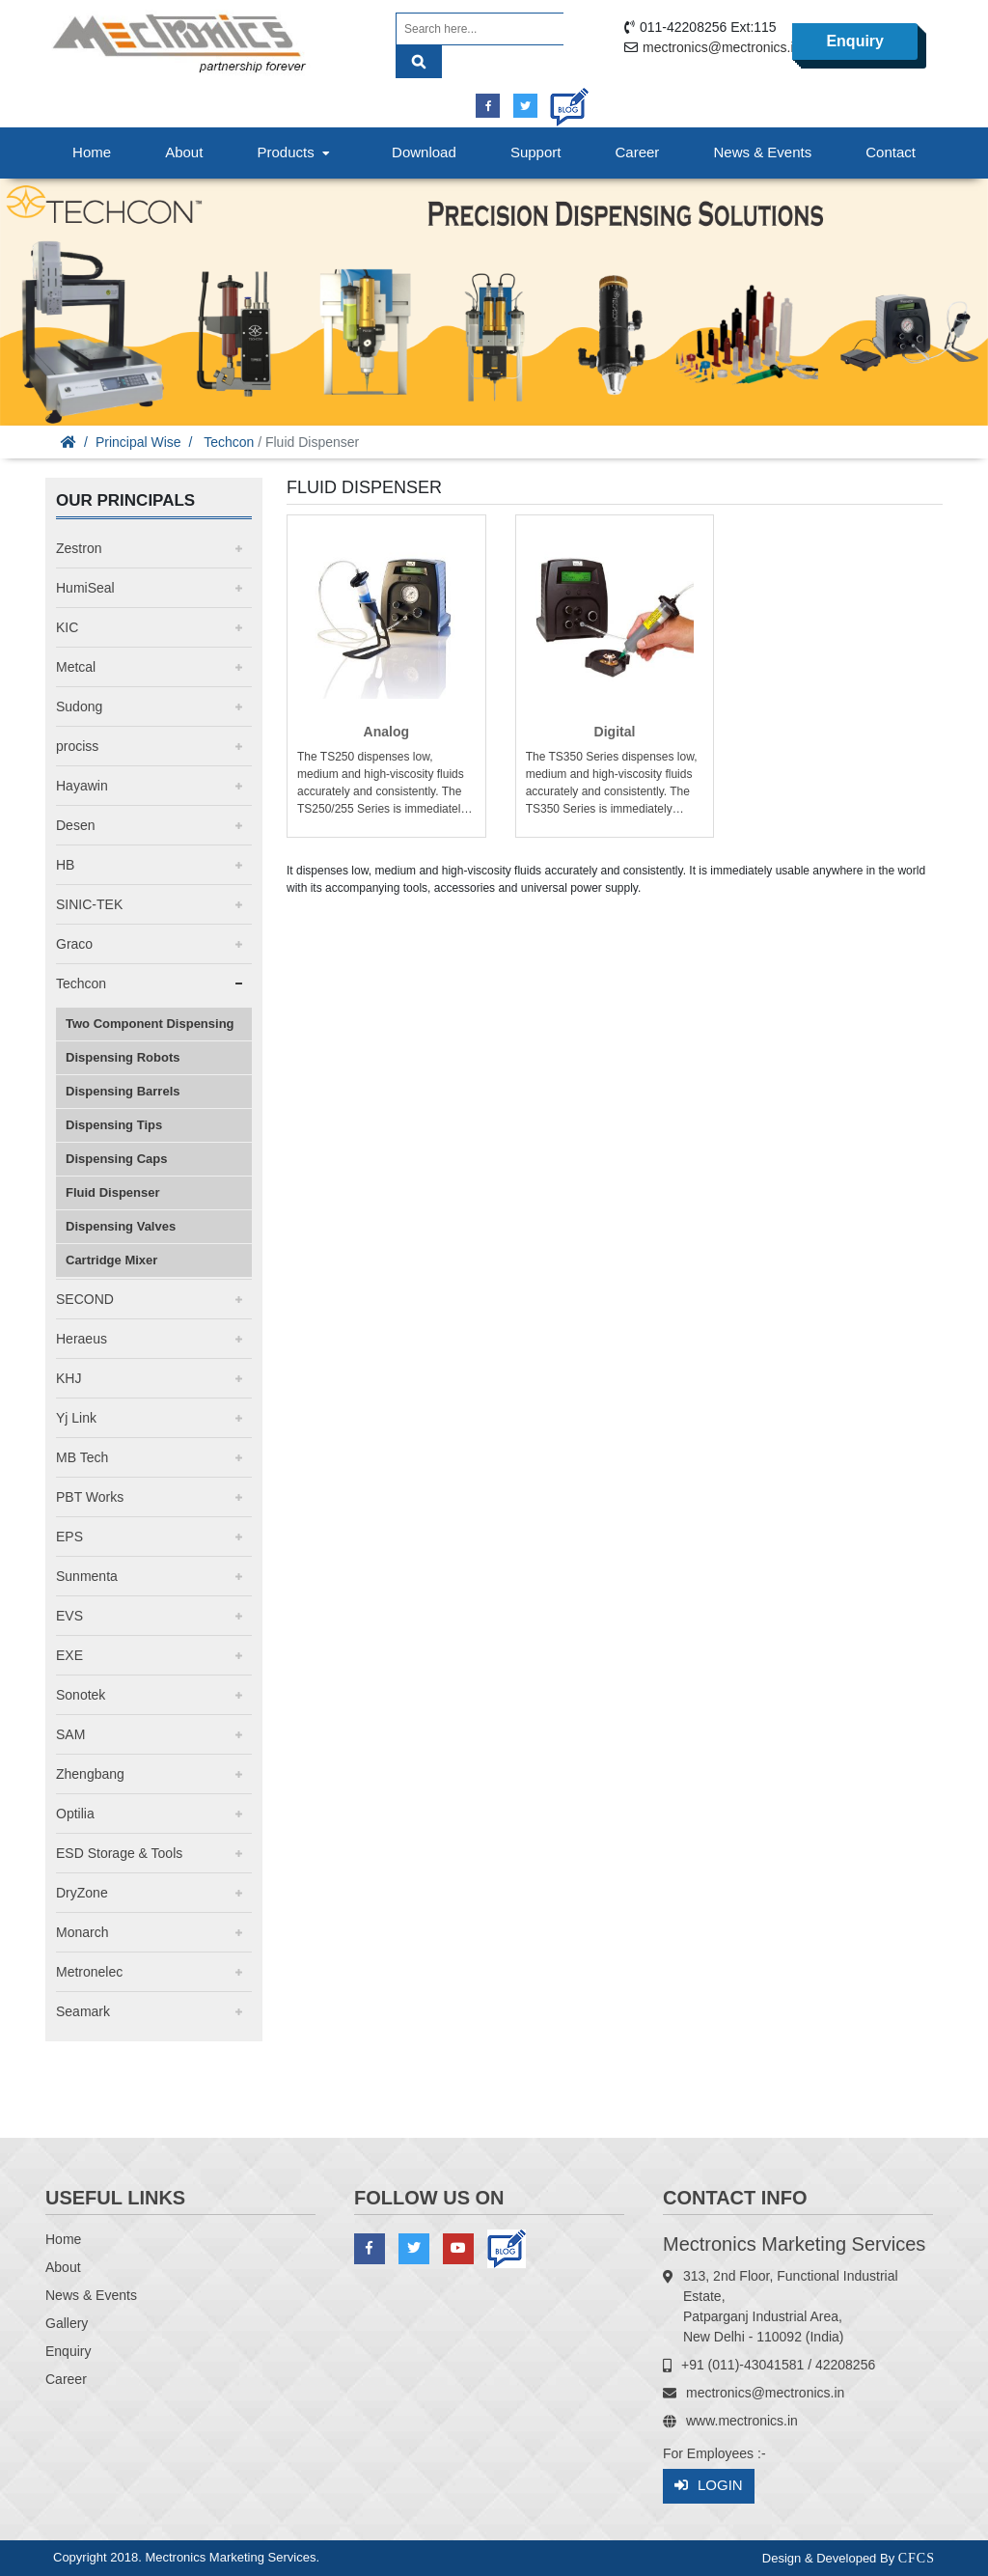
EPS (69, 1536)
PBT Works (90, 1497)
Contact (890, 152)
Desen (75, 825)
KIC (67, 627)
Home (91, 152)
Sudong (79, 706)
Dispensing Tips (114, 1125)
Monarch (82, 1932)
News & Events (762, 152)
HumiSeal (85, 588)
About (184, 152)
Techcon (229, 442)
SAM (70, 1734)
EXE (69, 1655)
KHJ (68, 1378)
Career (638, 152)
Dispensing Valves (121, 1226)
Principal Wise (138, 442)
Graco (74, 944)
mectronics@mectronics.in (722, 47)
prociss (77, 746)
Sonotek (80, 1695)
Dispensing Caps (116, 1158)
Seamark (83, 2011)
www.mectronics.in (742, 2420)
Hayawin (82, 785)
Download (424, 152)
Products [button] (295, 152)
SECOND (85, 1299)
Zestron (78, 548)
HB (65, 865)
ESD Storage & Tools (119, 1853)
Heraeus (81, 1338)
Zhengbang (90, 1774)
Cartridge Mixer (111, 1260)
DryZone (82, 1892)
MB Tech (82, 1457)
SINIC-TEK (89, 904)
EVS (69, 1615)
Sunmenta (87, 1576)
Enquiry (855, 41)
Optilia (75, 1813)
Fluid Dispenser (113, 1192)
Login (708, 2486)
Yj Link (76, 1418)
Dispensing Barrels (123, 1091)
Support (536, 152)
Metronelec (89, 1972)
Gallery (66, 2323)
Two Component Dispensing (150, 1023)
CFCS (916, 2558)
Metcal (76, 667)
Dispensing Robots (122, 1057)
